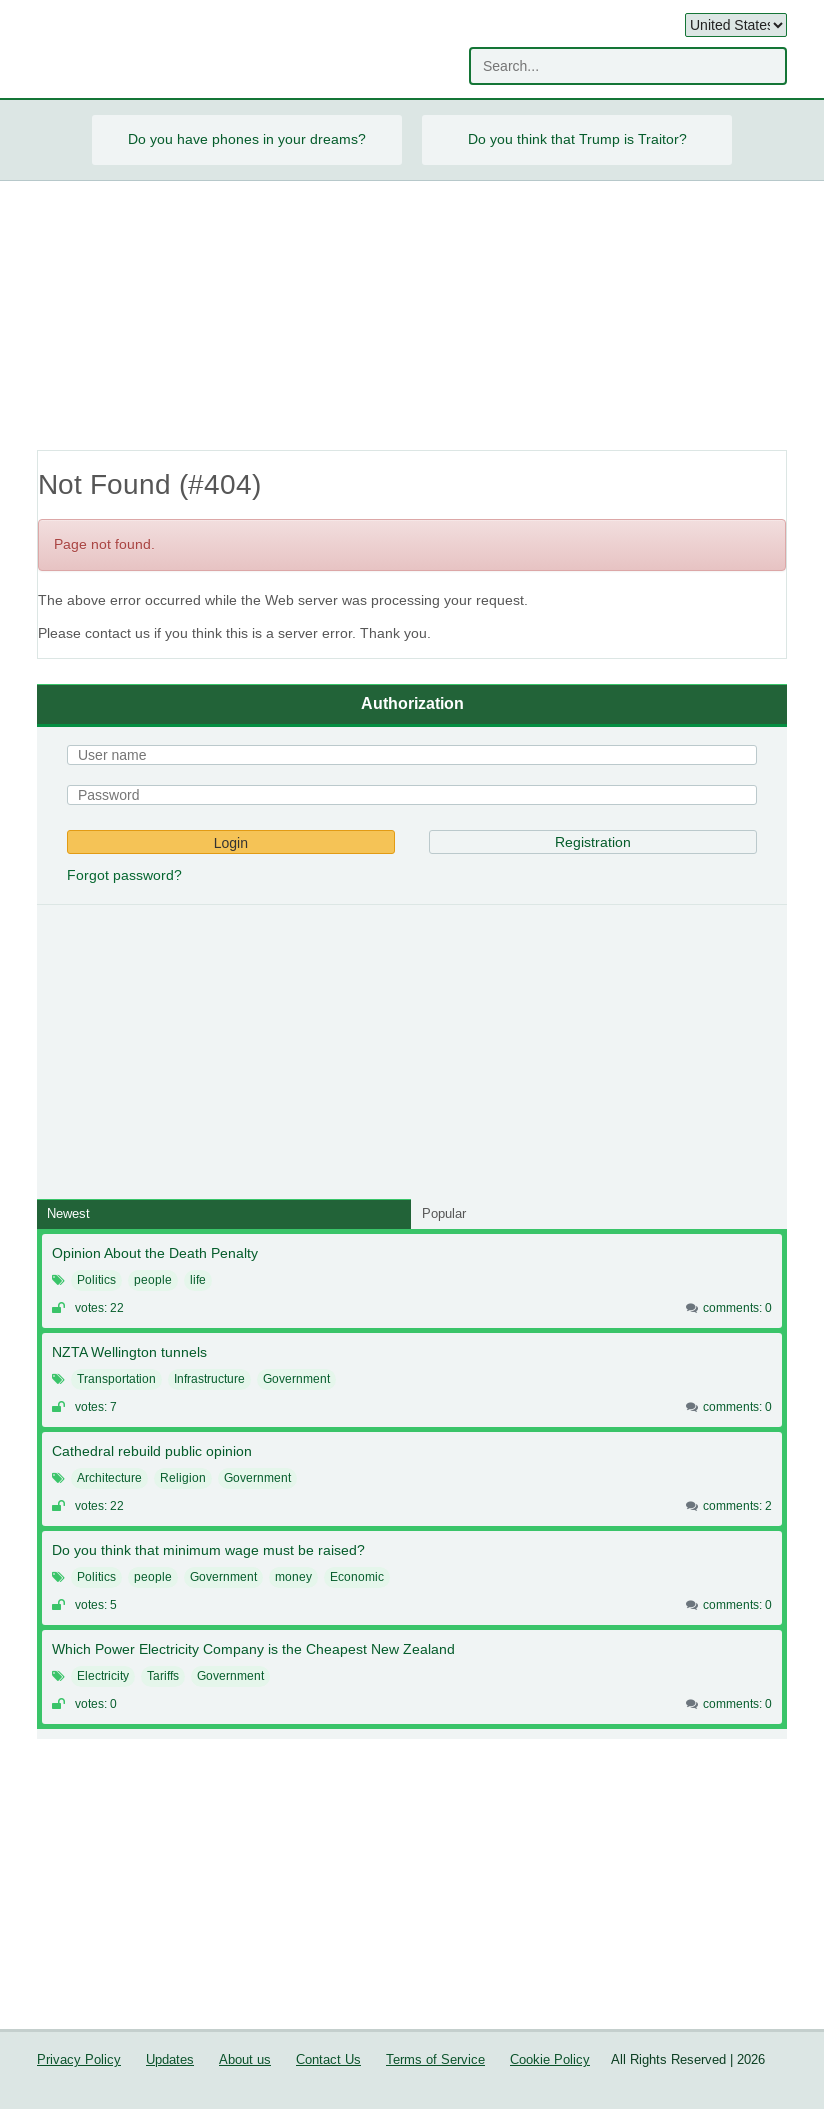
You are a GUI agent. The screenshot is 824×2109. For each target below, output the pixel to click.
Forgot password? (124, 875)
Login (231, 843)
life (198, 1280)
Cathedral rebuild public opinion (152, 1451)
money (293, 1577)
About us (245, 2060)
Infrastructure (209, 1379)
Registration (593, 842)
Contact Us (328, 2060)
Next (756, 140)
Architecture (109, 1478)
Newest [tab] (68, 1213)
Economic (357, 1577)
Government (296, 1379)
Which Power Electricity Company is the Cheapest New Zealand (253, 1649)
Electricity (103, 1676)
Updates (170, 2060)
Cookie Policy (550, 2060)
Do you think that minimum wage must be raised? (208, 1550)
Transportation (116, 1379)
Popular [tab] (444, 1213)
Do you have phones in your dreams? (247, 139)
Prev (67, 140)
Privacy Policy (79, 2060)
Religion (183, 1478)
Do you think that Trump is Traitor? (577, 139)
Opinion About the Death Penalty (155, 1253)
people (153, 1280)
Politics (96, 1280)
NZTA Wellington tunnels (129, 1352)
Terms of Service (435, 2060)
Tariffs (163, 1676)
